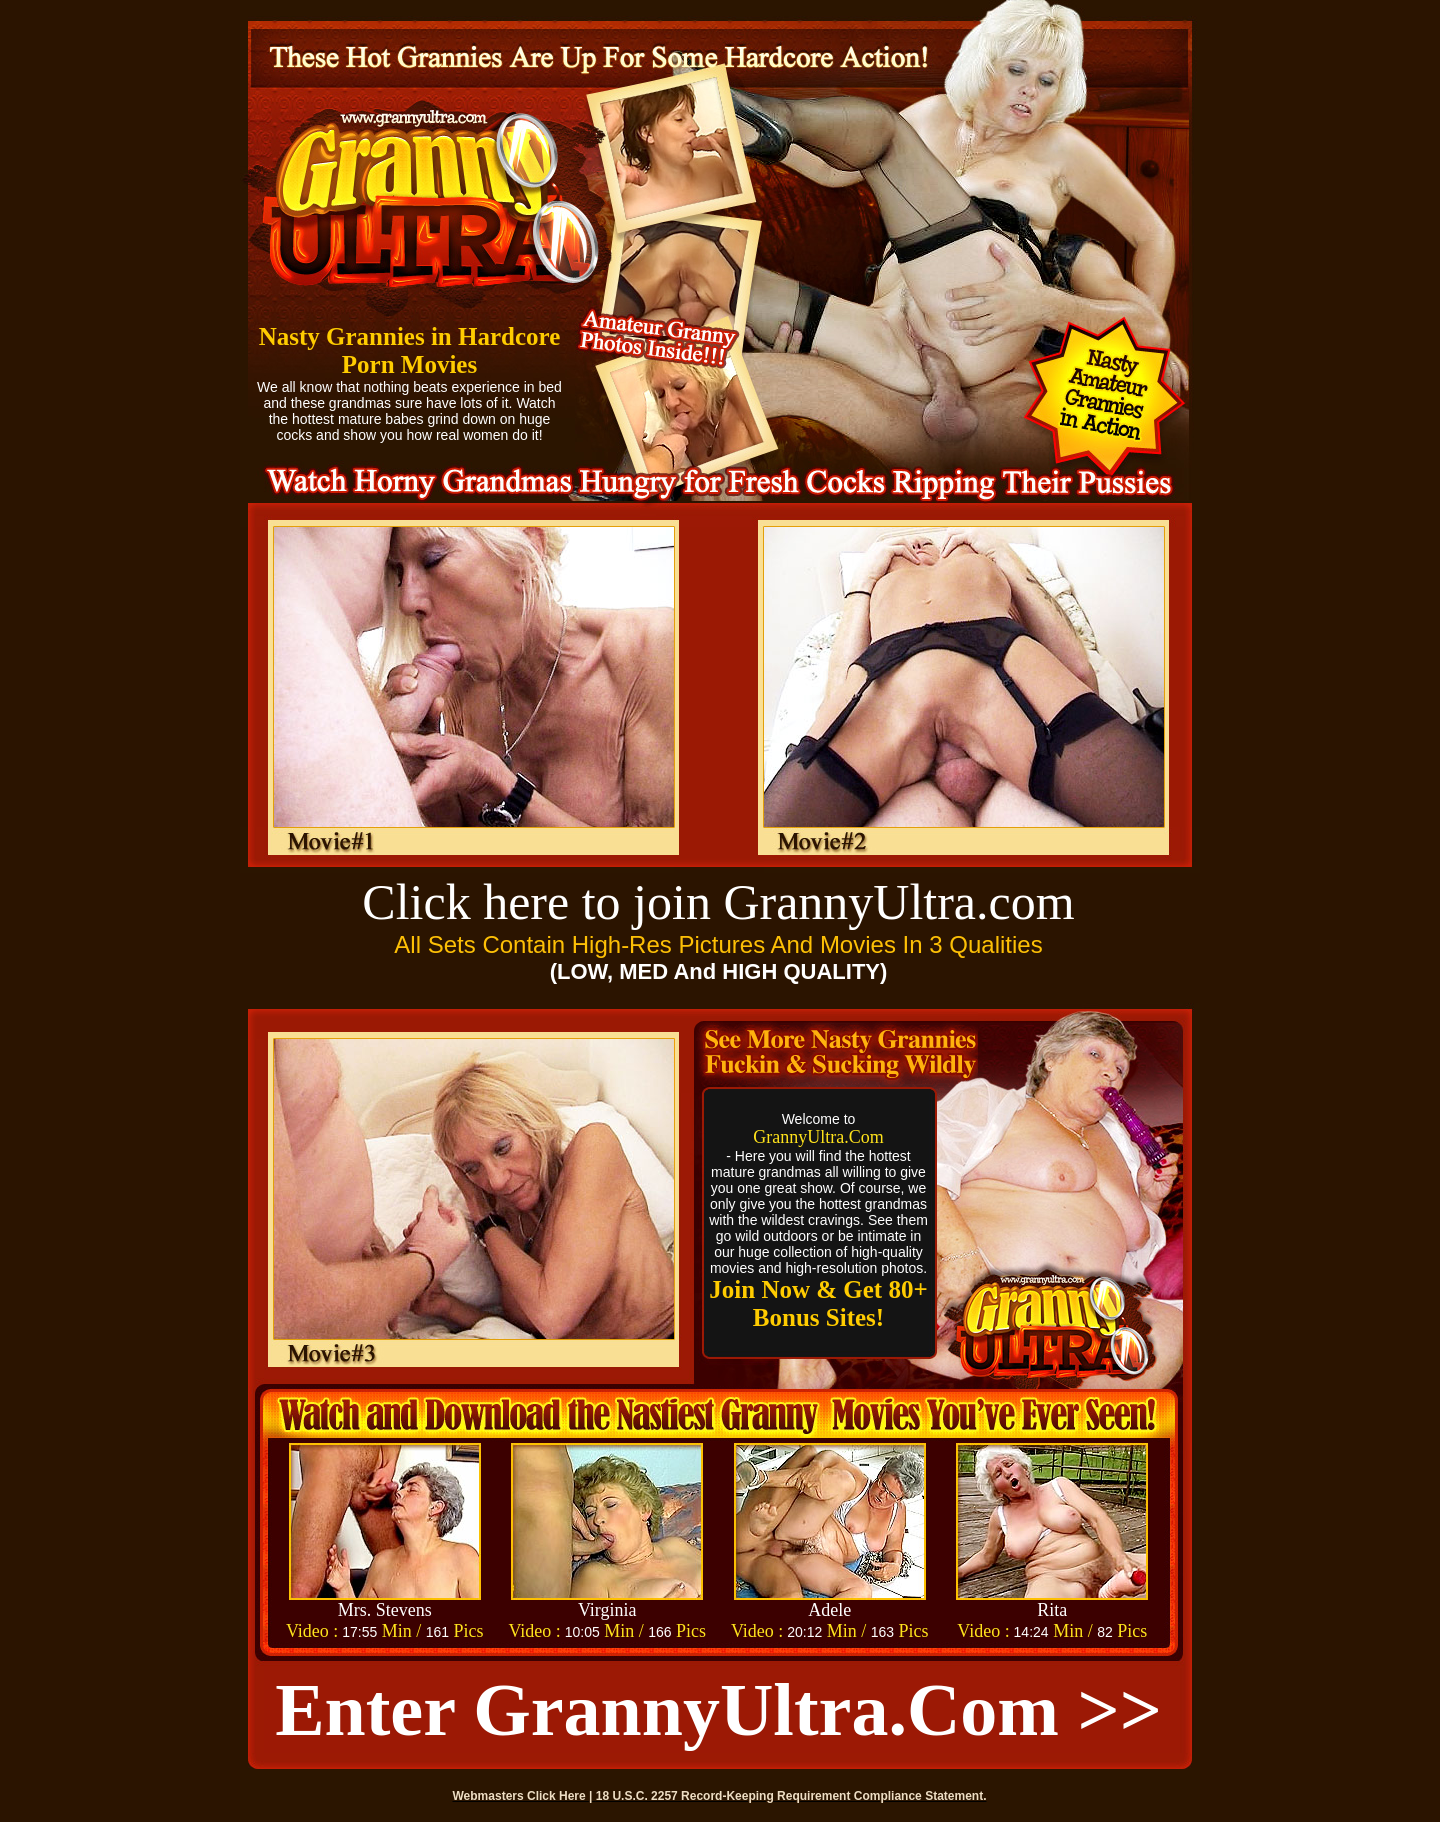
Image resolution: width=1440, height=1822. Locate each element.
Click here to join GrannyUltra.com (718, 902)
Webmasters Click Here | (524, 1796)
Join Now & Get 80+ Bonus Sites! (818, 1303)
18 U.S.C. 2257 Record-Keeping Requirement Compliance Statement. (791, 1796)
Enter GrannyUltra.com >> (718, 1710)
